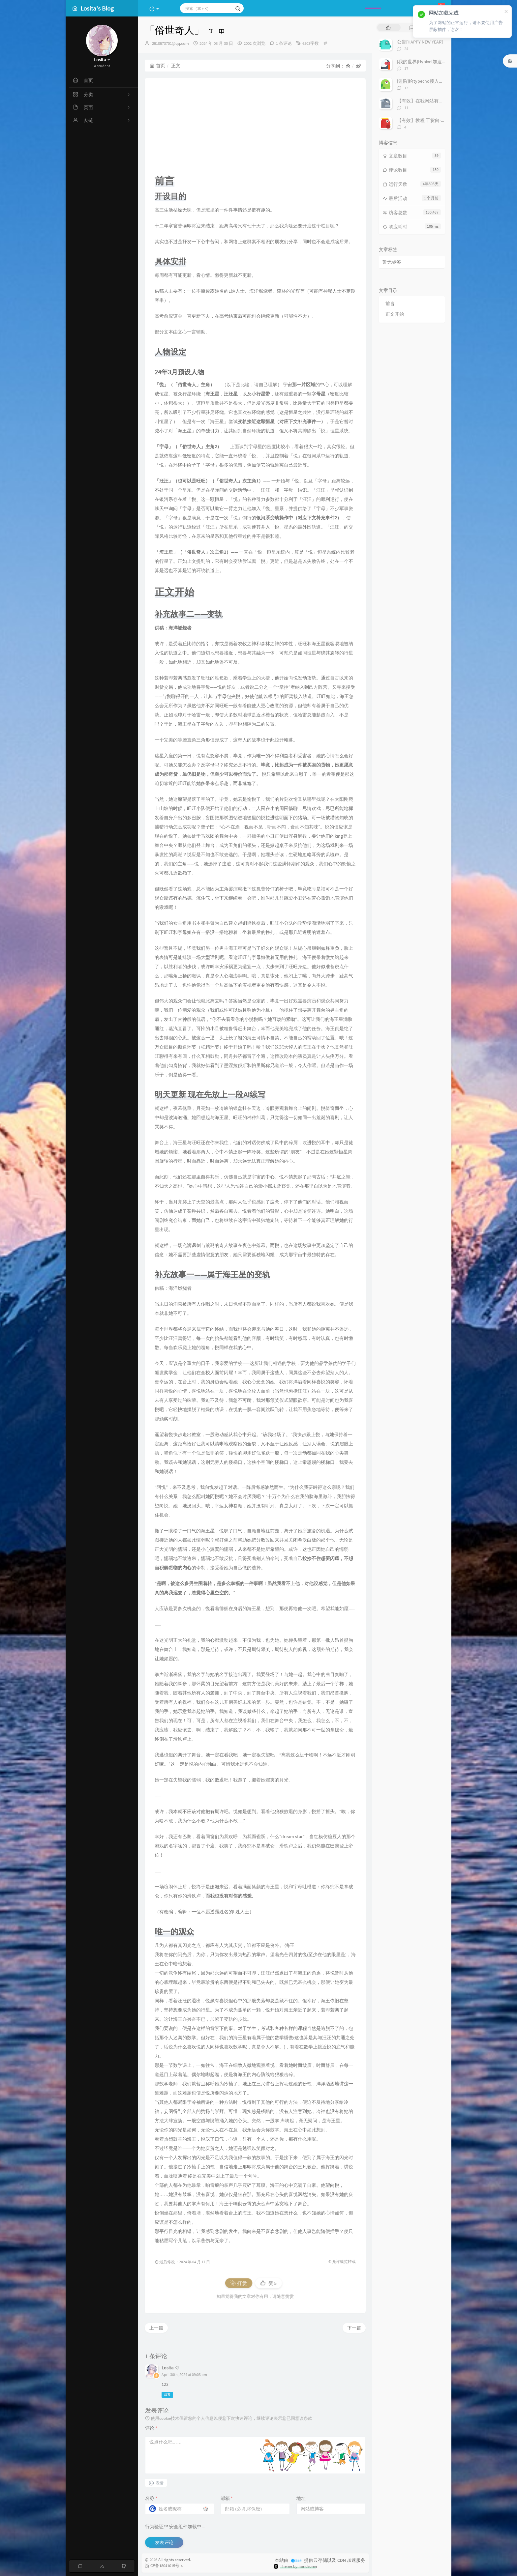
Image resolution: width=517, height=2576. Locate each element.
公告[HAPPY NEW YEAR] (420, 42)
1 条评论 (284, 43)
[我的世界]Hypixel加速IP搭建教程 (430, 62)
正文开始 (394, 314)
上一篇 (156, 2328)
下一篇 (354, 2328)
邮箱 (227, 2498)
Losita (167, 2368)
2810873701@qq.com (170, 43)
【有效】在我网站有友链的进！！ (431, 101)
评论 (151, 2428)
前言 (390, 303)
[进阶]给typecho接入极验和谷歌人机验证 (438, 81)
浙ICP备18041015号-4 (164, 2565)
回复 (167, 2394)
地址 (301, 2498)
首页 (157, 66)
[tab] (388, 27)
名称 (151, 2498)
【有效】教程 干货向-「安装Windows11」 (439, 120)
